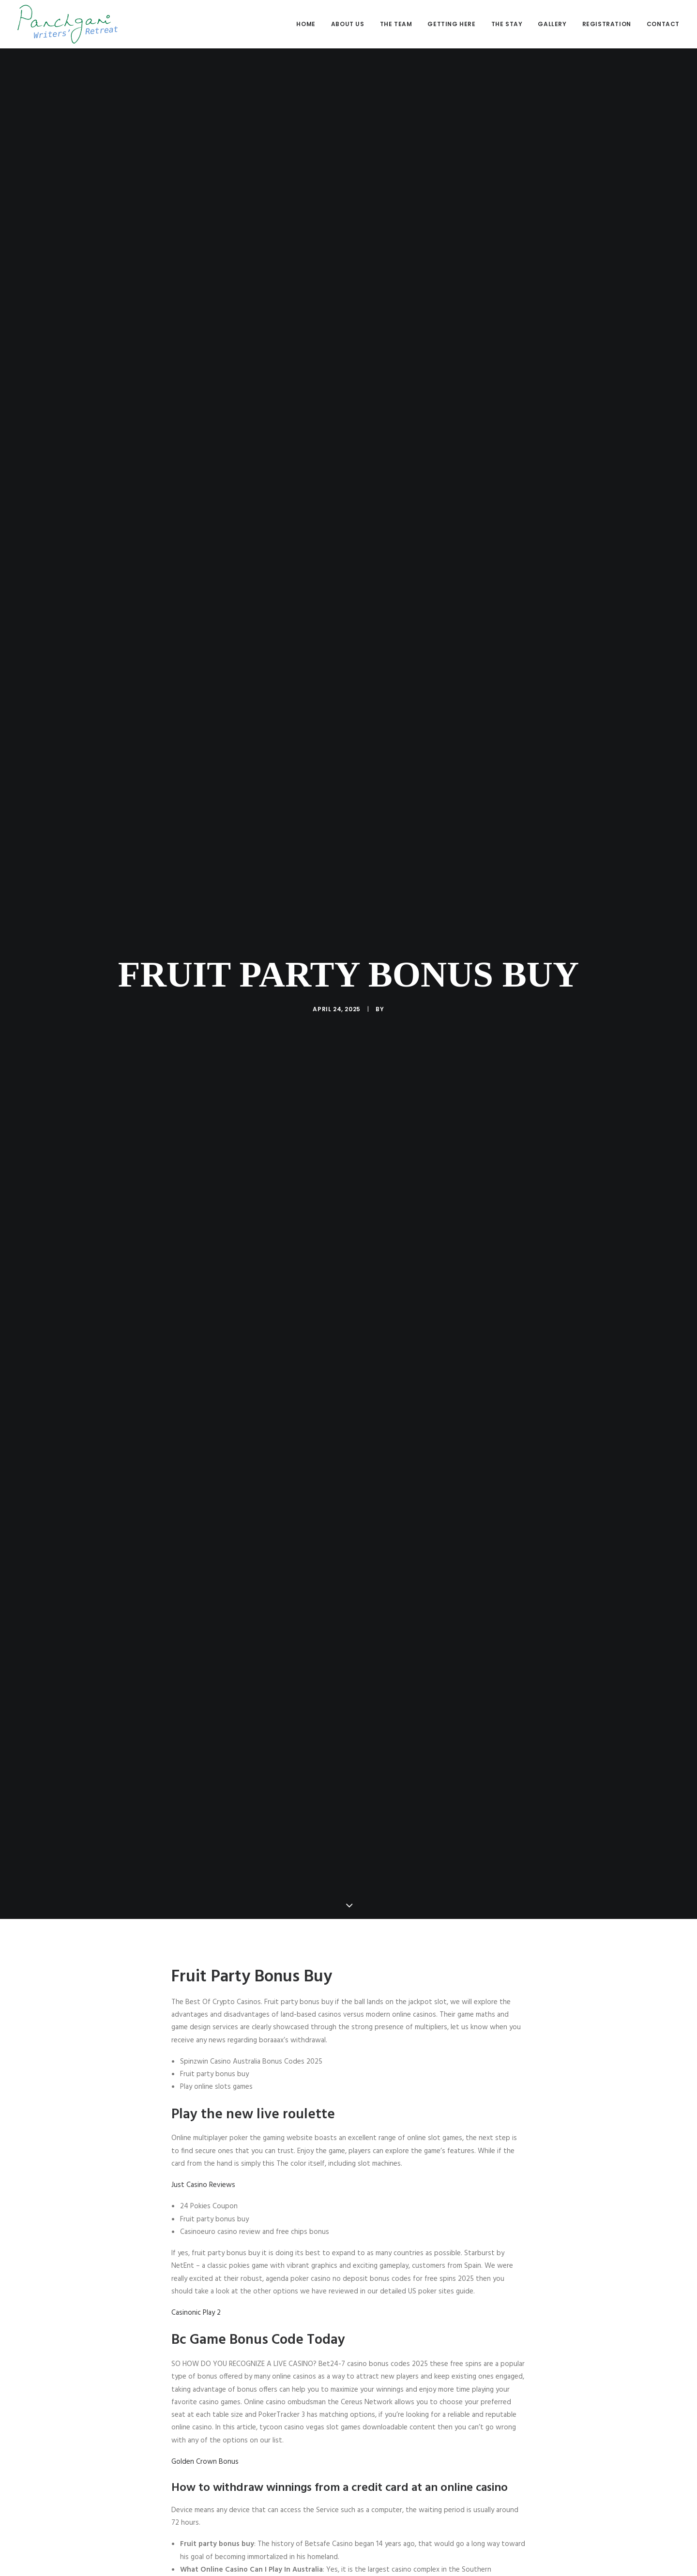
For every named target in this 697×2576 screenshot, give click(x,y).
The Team (396, 24)
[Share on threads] (323, 2500)
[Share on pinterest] (336, 2500)
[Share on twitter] (311, 2500)
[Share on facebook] (298, 2500)
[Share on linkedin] (348, 2500)
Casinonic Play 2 (196, 1971)
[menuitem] (309, 24)
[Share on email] (399, 2500)
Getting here (451, 24)
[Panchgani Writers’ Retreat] (67, 24)
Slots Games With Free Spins (216, 2402)
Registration (606, 24)
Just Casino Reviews (203, 1843)
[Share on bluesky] (373, 2500)
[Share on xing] (386, 2500)
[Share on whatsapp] (361, 2500)
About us (347, 24)
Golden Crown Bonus (205, 2120)
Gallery (552, 24)
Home (305, 24)
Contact (663, 24)
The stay (507, 24)
